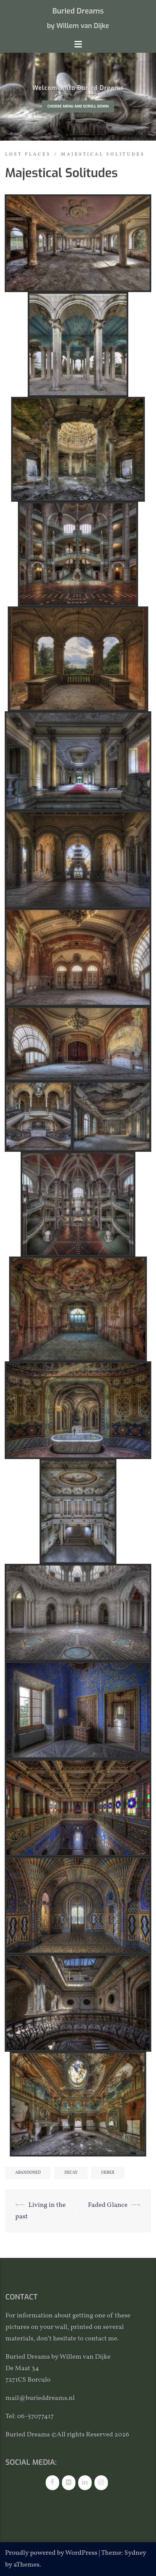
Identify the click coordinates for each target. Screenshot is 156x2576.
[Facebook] (52, 2482)
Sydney (135, 2553)
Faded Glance (108, 2205)
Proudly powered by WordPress (51, 2553)
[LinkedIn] (85, 2482)
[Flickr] (68, 2482)
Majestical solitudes (103, 154)
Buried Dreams (78, 11)
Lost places (28, 154)
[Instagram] (101, 2482)
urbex (107, 2172)
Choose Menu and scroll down (78, 106)
